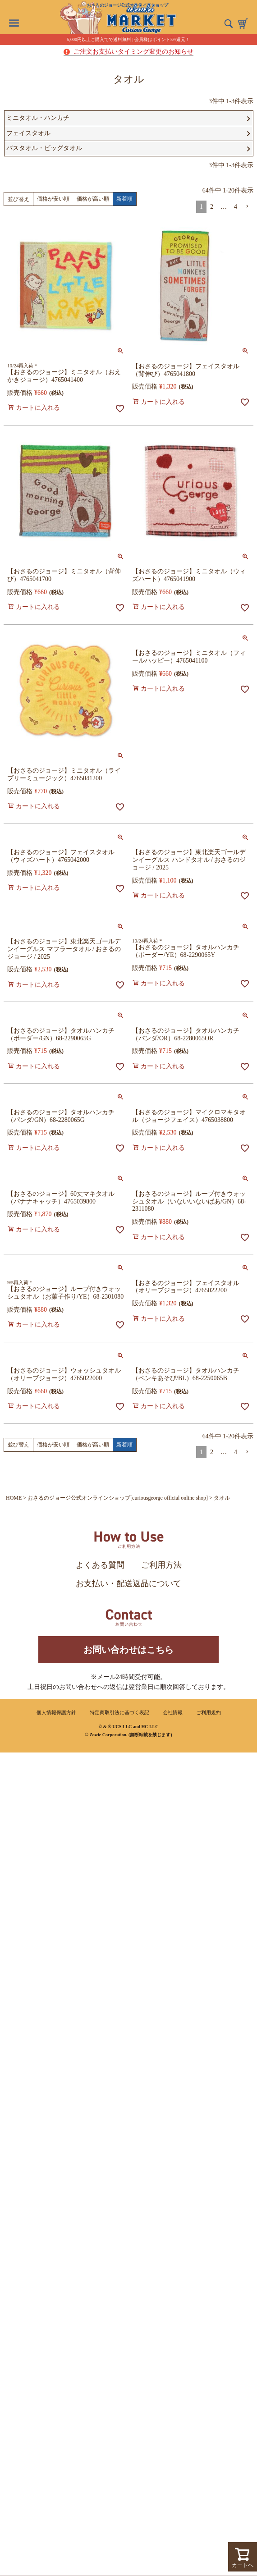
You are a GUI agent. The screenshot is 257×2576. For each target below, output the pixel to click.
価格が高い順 (93, 199)
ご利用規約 (208, 1712)
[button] (247, 206)
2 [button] (211, 206)
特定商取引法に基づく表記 (119, 1712)
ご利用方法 (161, 1564)
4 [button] (235, 206)
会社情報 (173, 1712)
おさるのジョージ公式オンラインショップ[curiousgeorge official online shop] (118, 1498)
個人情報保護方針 (56, 1712)
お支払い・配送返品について (128, 1583)
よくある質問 (100, 1564)
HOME (14, 1498)
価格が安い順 (53, 199)
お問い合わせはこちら (128, 1650)
